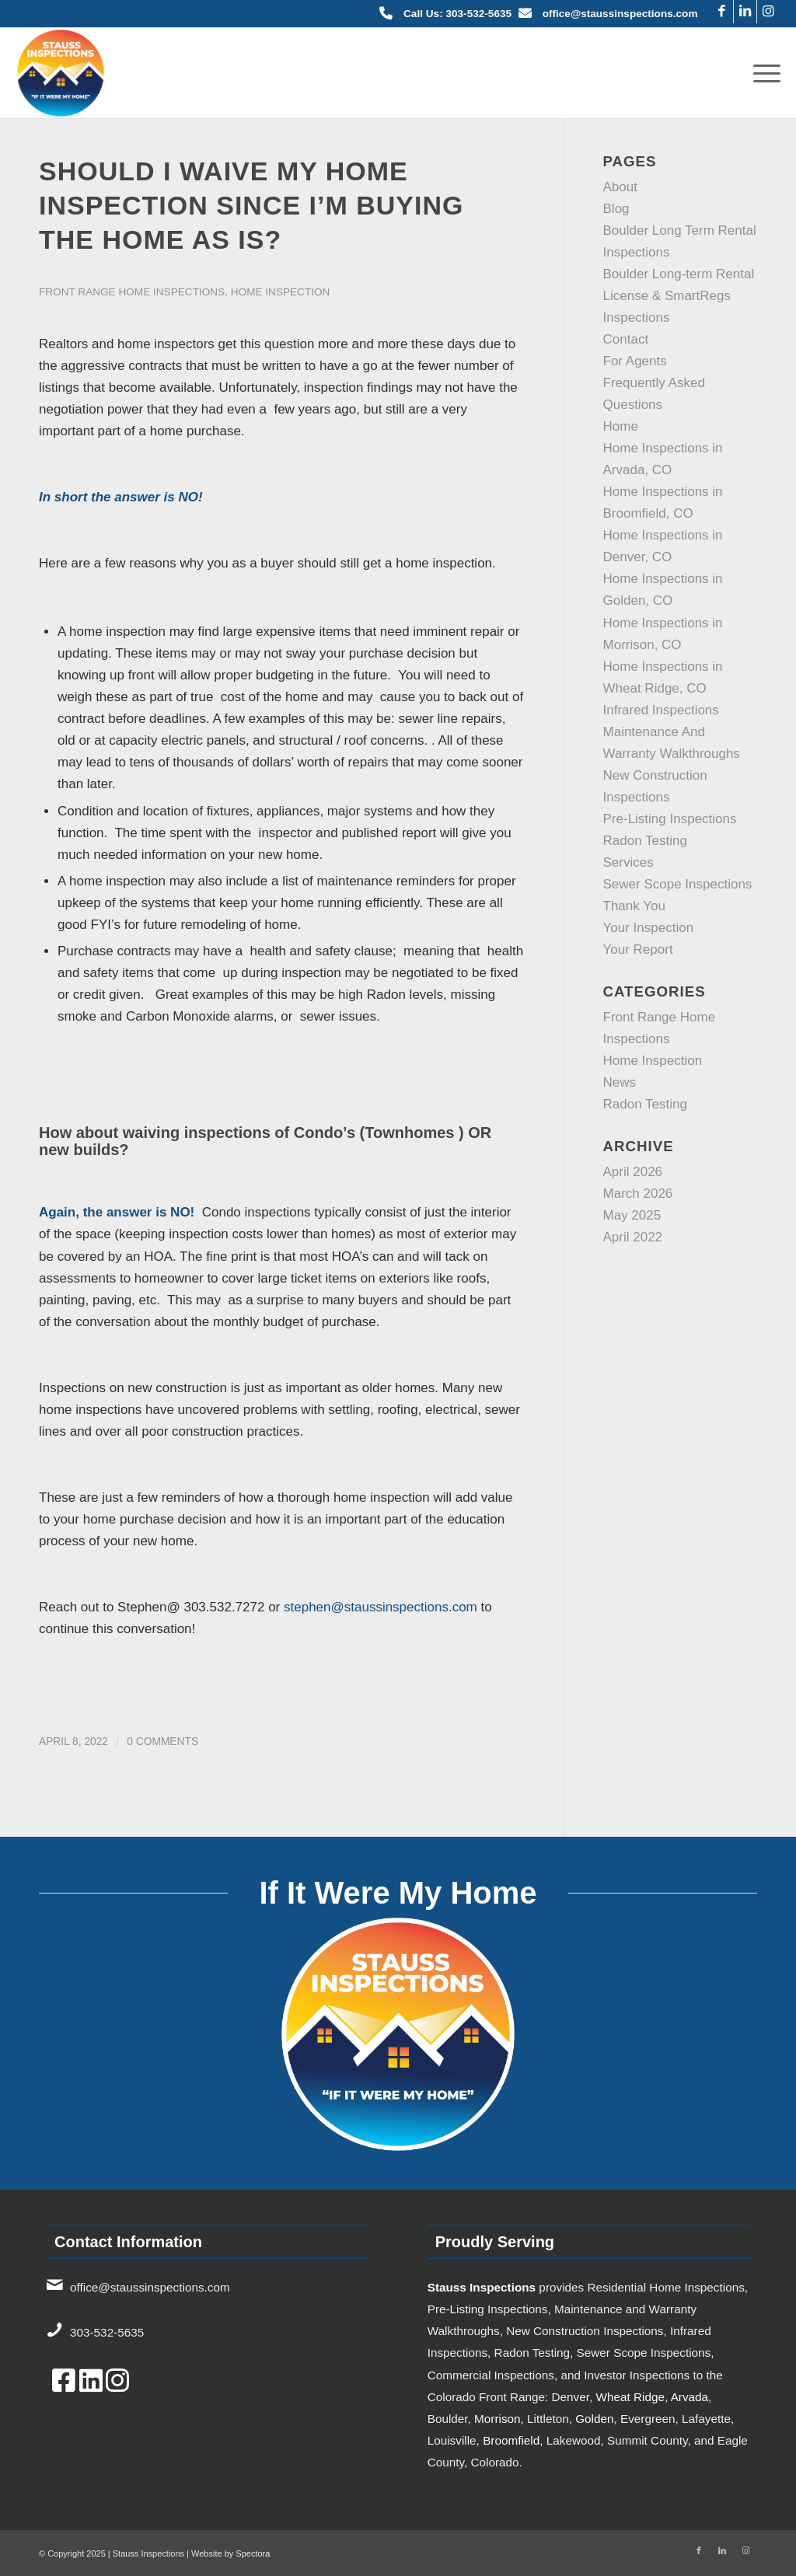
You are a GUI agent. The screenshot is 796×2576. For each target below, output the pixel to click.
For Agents (635, 361)
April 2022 (633, 1237)
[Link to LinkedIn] (745, 11)
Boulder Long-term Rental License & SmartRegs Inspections (679, 296)
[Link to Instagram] (768, 11)
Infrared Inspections (661, 710)
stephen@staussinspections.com (380, 1607)
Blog (616, 208)
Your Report (638, 949)
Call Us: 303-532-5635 (457, 13)
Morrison (497, 2418)
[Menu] (761, 73)
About (620, 187)
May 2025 (632, 1215)
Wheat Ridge (630, 2396)
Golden (594, 2418)
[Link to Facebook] (721, 11)
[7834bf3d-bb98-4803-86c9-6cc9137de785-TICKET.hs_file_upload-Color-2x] (61, 73)
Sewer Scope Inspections (677, 884)
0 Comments (162, 1741)
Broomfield (511, 2440)
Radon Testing (645, 840)
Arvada (689, 2396)
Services (628, 862)
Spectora (253, 2553)
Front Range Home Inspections (132, 292)
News (620, 1082)
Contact (626, 339)
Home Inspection (280, 292)
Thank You (634, 906)
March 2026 (638, 1193)
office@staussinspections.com (620, 13)
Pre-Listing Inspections (670, 819)
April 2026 (633, 1171)
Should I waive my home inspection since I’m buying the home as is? (251, 205)
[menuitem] (761, 73)
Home (620, 426)
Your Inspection (648, 927)
